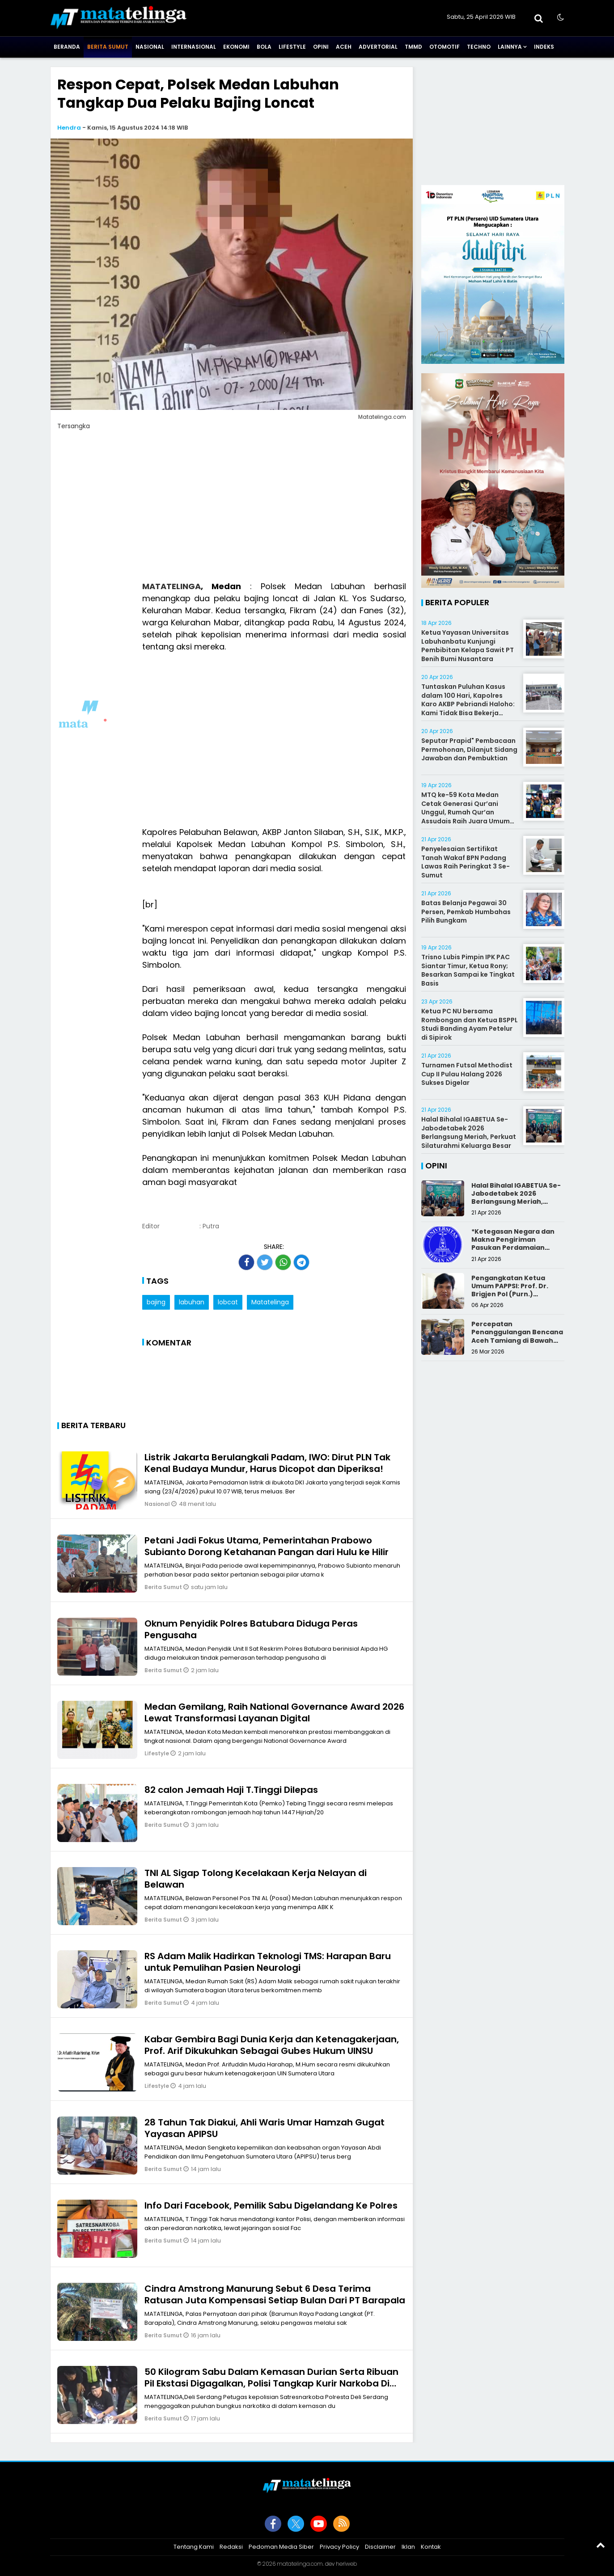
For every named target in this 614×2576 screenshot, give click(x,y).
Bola (264, 47)
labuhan (191, 1302)
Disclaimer (380, 2546)
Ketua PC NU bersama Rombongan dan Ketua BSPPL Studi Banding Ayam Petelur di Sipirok (469, 1024)
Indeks (544, 47)
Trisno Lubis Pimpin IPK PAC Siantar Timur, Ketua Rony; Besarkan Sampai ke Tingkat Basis (468, 970)
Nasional (150, 47)
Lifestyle (292, 47)
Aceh (343, 47)
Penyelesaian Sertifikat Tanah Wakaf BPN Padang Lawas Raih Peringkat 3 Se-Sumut (465, 862)
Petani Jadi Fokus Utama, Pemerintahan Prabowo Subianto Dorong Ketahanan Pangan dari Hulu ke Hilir (266, 1546)
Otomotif (444, 47)
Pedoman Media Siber (281, 2546)
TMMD (413, 47)
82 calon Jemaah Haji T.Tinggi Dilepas (231, 1789)
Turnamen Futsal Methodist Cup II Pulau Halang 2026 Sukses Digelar (466, 1074)
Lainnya (510, 47)
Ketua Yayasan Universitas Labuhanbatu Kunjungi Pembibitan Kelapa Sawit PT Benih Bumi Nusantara (467, 645)
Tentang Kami (194, 2546)
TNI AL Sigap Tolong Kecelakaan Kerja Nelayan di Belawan (255, 1879)
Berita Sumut (107, 47)
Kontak (431, 2546)
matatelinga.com (300, 2564)
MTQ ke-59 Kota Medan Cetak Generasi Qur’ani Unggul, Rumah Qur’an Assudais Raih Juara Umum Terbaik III (465, 812)
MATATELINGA (171, 586)
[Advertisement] (232, 510)
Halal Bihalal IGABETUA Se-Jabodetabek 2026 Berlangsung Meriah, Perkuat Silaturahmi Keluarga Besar (468, 1132)
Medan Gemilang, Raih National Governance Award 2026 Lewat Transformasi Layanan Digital (274, 1712)
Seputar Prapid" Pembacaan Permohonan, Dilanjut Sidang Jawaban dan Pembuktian (469, 749)
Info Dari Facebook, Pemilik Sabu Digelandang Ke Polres (271, 2205)
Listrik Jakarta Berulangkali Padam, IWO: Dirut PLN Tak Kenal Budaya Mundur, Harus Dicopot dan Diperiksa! (267, 1463)
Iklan (408, 2546)
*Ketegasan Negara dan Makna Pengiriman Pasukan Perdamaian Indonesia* (513, 1244)
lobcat (228, 1302)
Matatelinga (270, 1302)
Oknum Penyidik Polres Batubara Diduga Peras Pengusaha (251, 1629)
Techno (479, 47)
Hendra (69, 127)
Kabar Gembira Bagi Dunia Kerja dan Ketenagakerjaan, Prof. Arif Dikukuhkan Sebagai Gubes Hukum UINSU (271, 2045)
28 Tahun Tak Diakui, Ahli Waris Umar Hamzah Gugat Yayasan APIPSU (264, 2128)
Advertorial (378, 47)
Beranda (67, 47)
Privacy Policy (339, 2546)
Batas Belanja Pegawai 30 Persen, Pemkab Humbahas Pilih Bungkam (466, 911)
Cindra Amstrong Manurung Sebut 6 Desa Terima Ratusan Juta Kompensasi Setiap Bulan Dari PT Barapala (274, 2294)
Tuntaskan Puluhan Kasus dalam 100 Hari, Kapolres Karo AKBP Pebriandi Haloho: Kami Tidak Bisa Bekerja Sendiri (468, 704)
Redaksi (231, 2546)
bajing (156, 1302)
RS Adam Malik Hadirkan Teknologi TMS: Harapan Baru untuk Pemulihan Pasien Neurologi (267, 1962)
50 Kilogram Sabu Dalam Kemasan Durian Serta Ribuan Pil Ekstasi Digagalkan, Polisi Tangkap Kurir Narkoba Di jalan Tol (271, 2383)
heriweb (346, 2564)
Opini (321, 47)
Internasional (193, 47)
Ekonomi (236, 47)
